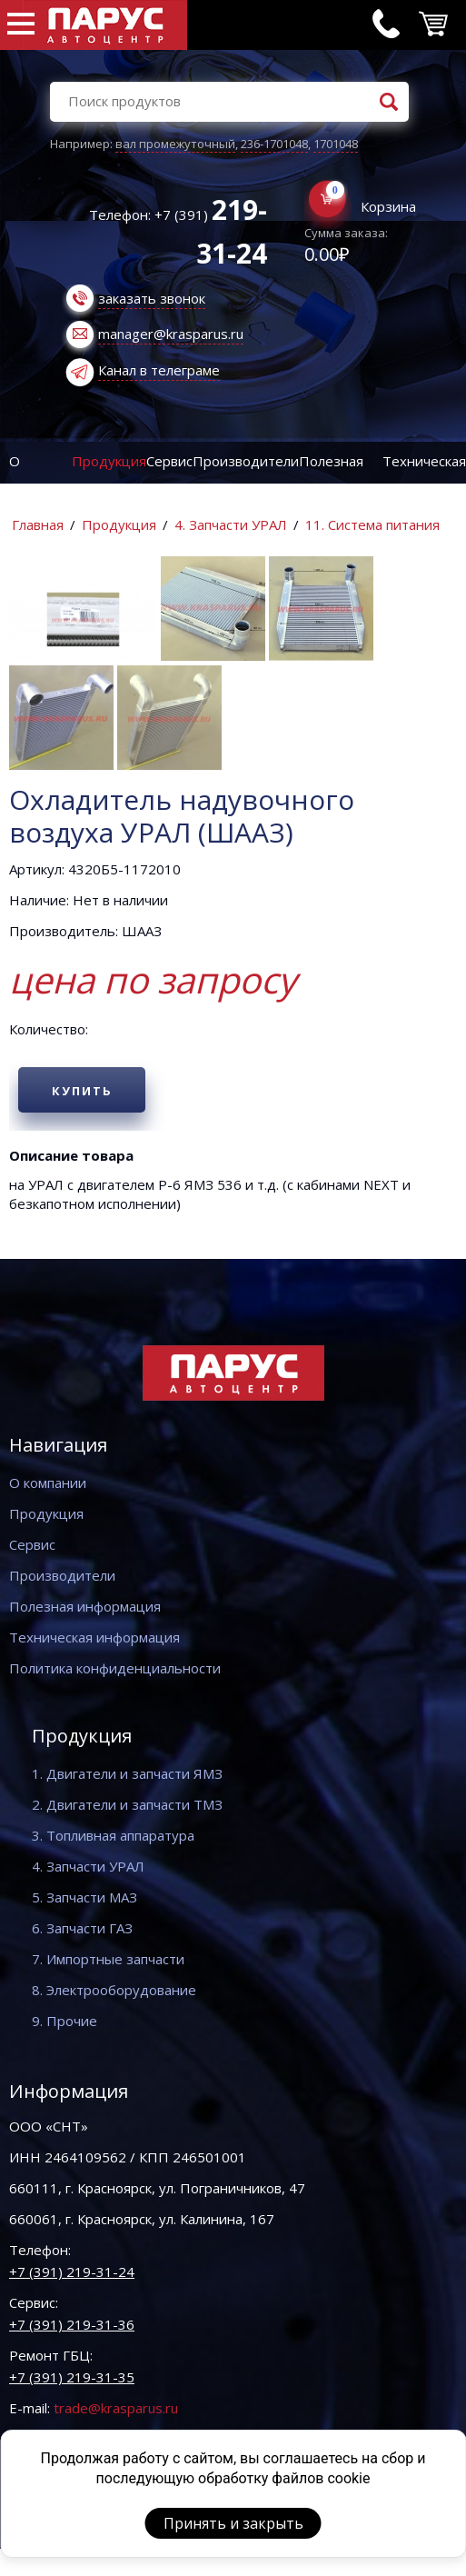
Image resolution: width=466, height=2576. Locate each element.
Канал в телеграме (159, 370)
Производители (246, 461)
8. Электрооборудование (114, 1990)
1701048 (335, 143)
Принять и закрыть (233, 2523)
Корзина (388, 206)
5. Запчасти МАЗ (84, 1897)
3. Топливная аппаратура (113, 1835)
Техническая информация (94, 1637)
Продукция (109, 461)
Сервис (169, 461)
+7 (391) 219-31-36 (71, 2324)
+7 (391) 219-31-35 (71, 2377)
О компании (47, 1482)
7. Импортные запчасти (108, 1959)
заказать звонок (151, 298)
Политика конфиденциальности (115, 1668)
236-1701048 (274, 143)
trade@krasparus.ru (116, 2408)
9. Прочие (64, 2021)
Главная (38, 524)
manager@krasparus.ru (170, 333)
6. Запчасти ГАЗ (82, 1928)
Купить (82, 1091)
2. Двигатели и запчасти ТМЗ (127, 1804)
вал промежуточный (175, 143)
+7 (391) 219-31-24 (71, 2271)
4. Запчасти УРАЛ (230, 524)
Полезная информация (85, 1606)
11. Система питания (372, 524)
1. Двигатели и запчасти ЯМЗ (127, 1773)
